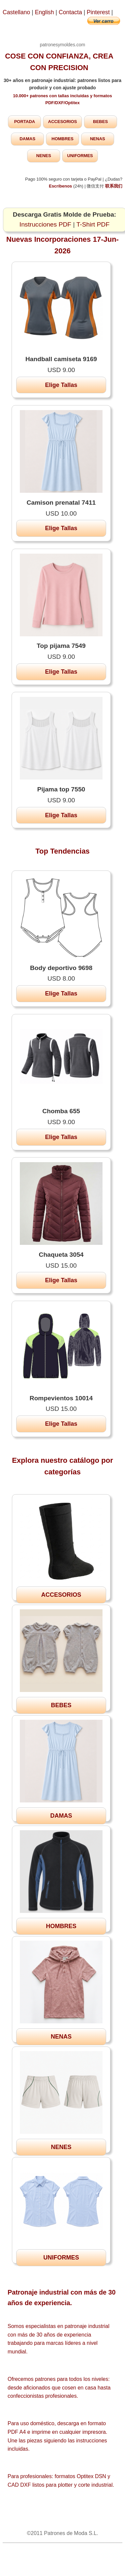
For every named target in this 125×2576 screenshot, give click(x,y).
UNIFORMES (80, 155)
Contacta (71, 12)
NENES (43, 155)
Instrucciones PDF (45, 224)
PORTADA (24, 121)
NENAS (97, 138)
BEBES (100, 121)
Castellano (16, 12)
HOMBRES (62, 138)
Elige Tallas (61, 385)
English (44, 12)
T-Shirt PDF (92, 224)
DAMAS (27, 138)
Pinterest (99, 12)
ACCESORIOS (62, 121)
